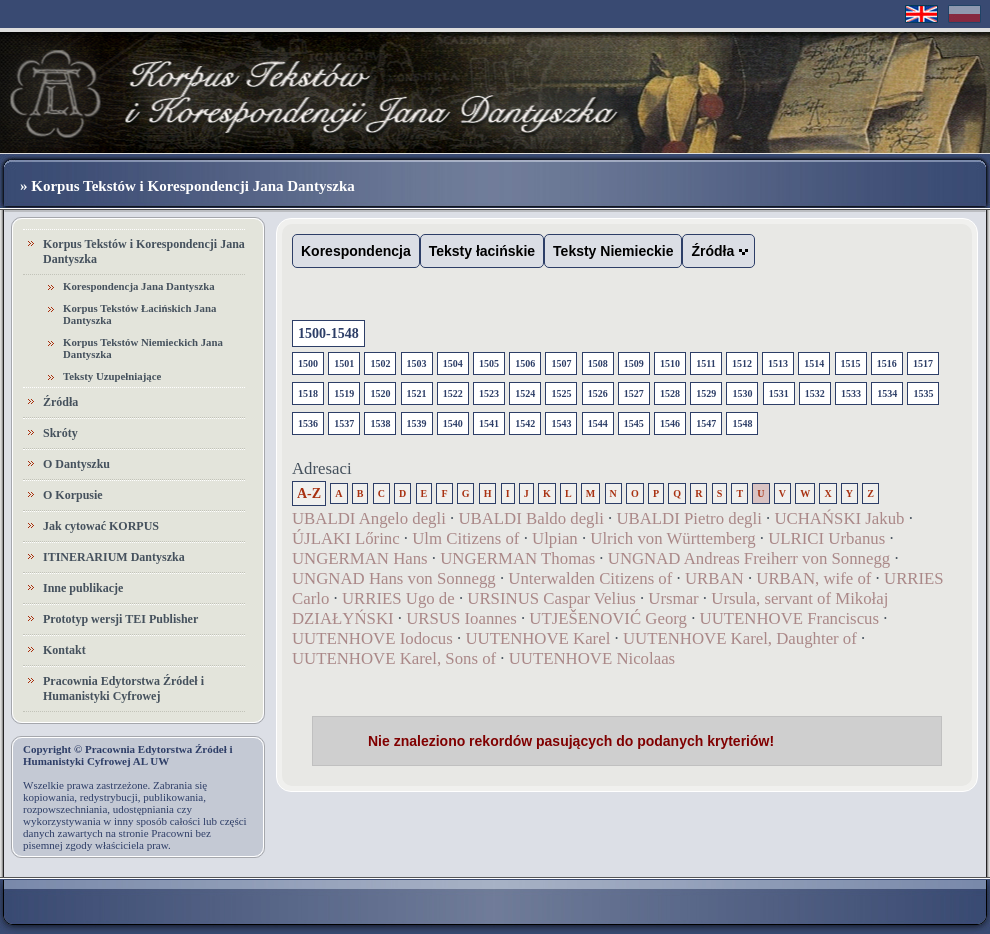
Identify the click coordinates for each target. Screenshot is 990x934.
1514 (814, 363)
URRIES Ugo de (398, 598)
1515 (851, 363)
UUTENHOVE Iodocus (372, 638)
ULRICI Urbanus (826, 538)
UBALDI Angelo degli (369, 518)
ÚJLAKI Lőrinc (346, 538)
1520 (380, 393)
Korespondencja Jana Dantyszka (139, 286)
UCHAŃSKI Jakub (839, 518)
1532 (815, 393)
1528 (670, 393)
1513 (778, 363)
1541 (489, 423)
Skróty (60, 433)
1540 (453, 423)
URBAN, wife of (813, 578)
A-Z (309, 493)
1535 (923, 393)
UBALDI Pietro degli (688, 518)
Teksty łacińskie (482, 251)
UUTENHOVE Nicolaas (592, 658)
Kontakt (64, 650)
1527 (634, 393)
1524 (525, 393)
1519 (344, 393)
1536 (308, 423)
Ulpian (555, 538)
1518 (308, 393)
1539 (417, 423)
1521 (417, 393)
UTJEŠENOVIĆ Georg (608, 618)
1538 (380, 423)
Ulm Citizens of (465, 538)
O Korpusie (73, 495)
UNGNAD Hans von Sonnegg (394, 578)
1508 (598, 363)
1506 (525, 363)
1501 (344, 363)
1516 (887, 363)
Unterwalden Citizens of (590, 578)
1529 (706, 393)
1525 (561, 393)
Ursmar (673, 598)
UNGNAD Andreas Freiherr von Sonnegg (749, 558)
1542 (525, 423)
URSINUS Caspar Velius (551, 598)
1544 (598, 423)
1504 (453, 363)
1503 (417, 363)
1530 (742, 393)
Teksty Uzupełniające (112, 376)
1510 (670, 363)
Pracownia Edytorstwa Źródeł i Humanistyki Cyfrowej (123, 688)
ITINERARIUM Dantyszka (114, 557)
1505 (489, 363)
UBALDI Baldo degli (530, 518)
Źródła (60, 402)
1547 (706, 423)
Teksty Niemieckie (613, 251)
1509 (634, 363)
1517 (923, 363)
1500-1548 (328, 333)
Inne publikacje (83, 588)
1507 (561, 363)
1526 (598, 393)
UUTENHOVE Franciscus (789, 618)
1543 (561, 423)
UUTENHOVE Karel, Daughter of (740, 638)
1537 (344, 423)
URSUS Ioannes (461, 618)
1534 (887, 393)
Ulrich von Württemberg (674, 538)
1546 (670, 423)
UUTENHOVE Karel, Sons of (394, 658)
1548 (742, 423)
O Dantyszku (76, 464)
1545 (634, 423)
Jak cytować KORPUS (101, 526)
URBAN (714, 578)
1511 (705, 363)
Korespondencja (356, 251)
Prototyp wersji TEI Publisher (120, 619)
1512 (742, 363)
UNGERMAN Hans (360, 558)
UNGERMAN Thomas (517, 558)
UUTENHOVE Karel (537, 638)
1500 (308, 363)
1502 (380, 363)
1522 (453, 393)
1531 (779, 393)
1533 (851, 393)
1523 (489, 393)
